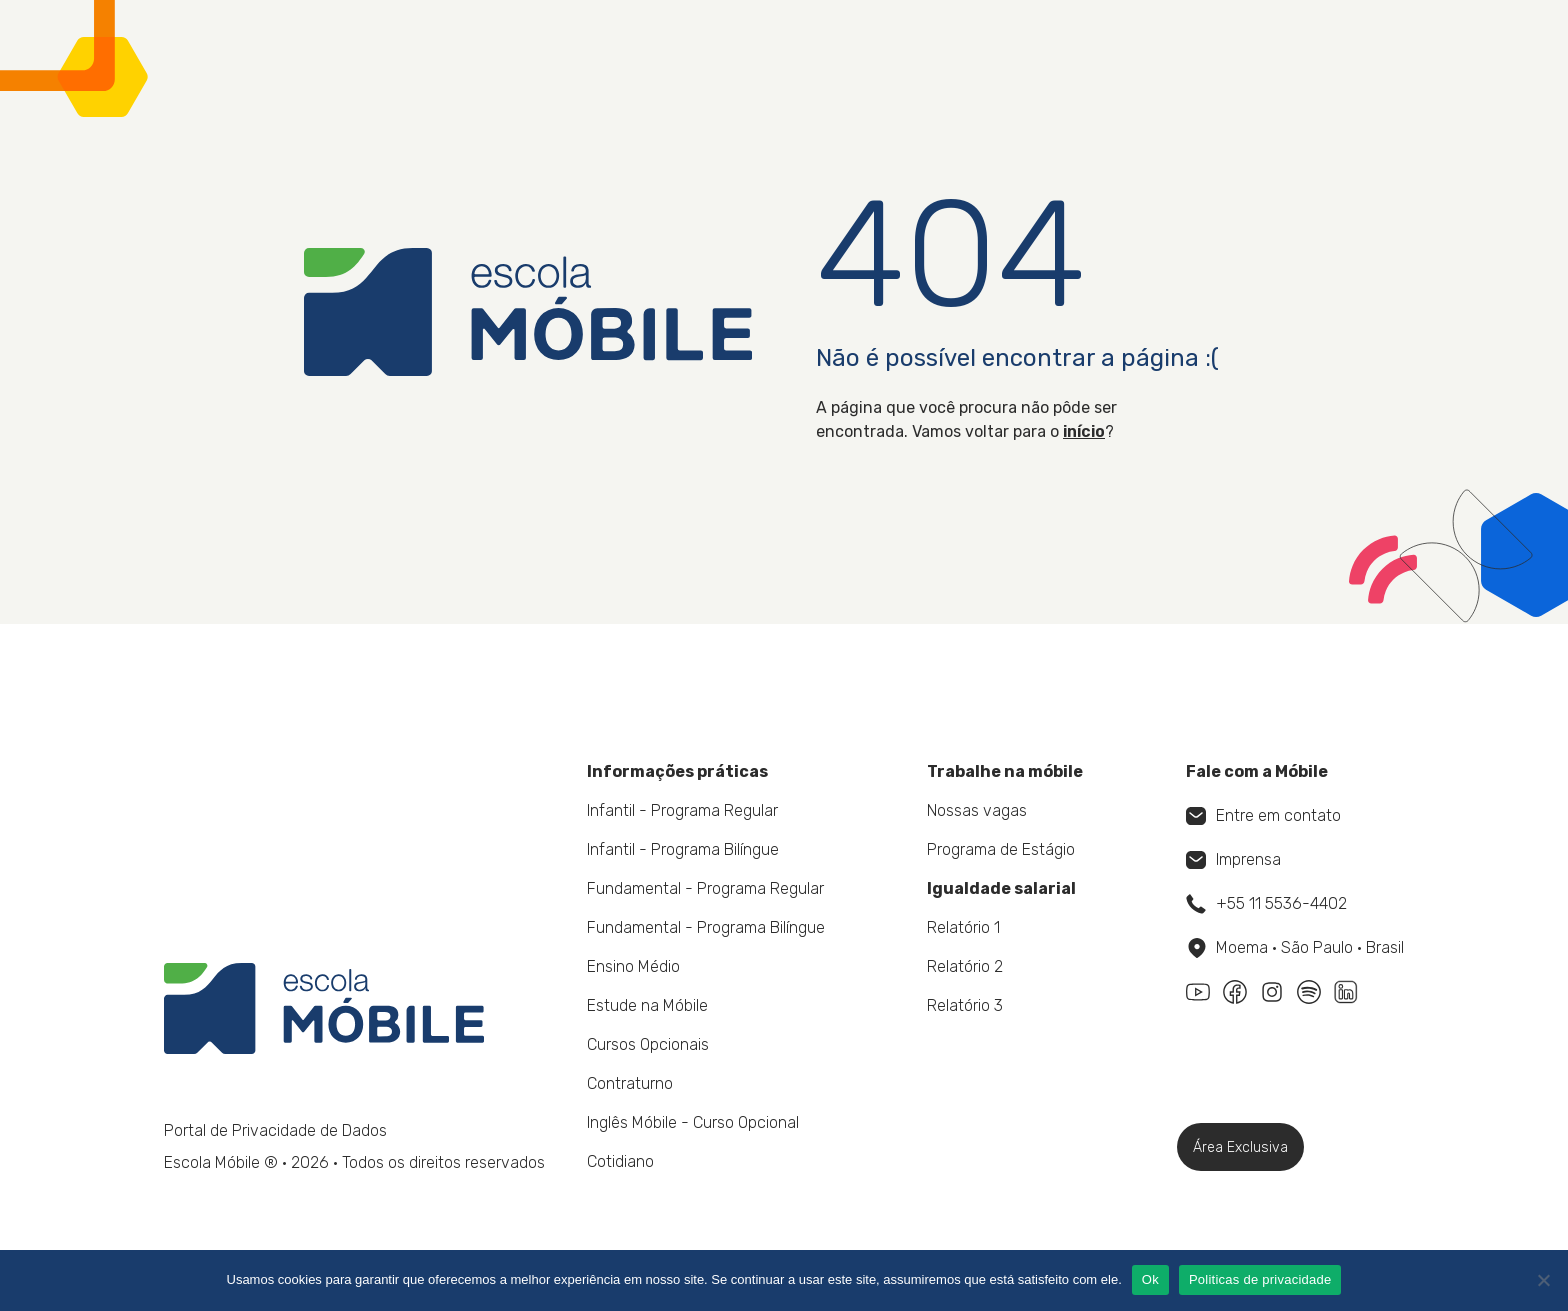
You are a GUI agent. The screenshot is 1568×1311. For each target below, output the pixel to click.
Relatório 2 (965, 966)
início (1084, 431)
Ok (1150, 1279)
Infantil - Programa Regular (682, 810)
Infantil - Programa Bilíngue (683, 849)
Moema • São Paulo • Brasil (1296, 948)
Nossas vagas (977, 810)
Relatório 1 (963, 927)
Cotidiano (620, 1161)
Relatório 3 (965, 1005)
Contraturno (630, 1083)
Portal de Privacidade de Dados (275, 1130)
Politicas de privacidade (1260, 1279)
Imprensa (1233, 859)
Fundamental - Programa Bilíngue (706, 927)
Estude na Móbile (647, 1005)
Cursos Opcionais (648, 1044)
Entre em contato (1263, 815)
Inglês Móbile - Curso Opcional (693, 1122)
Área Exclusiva (1240, 1147)
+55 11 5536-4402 (1266, 904)
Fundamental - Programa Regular (705, 888)
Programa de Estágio (1001, 849)
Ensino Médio (633, 966)
